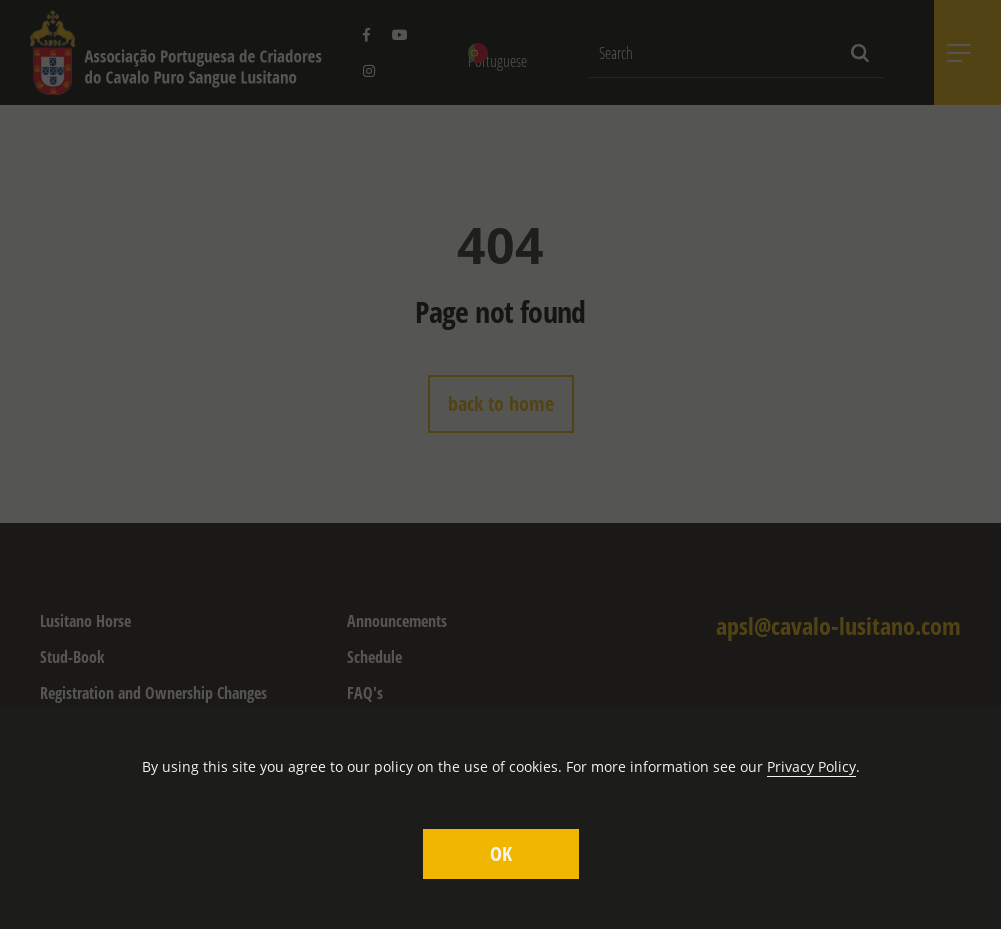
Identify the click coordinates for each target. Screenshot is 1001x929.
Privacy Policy (811, 766)
